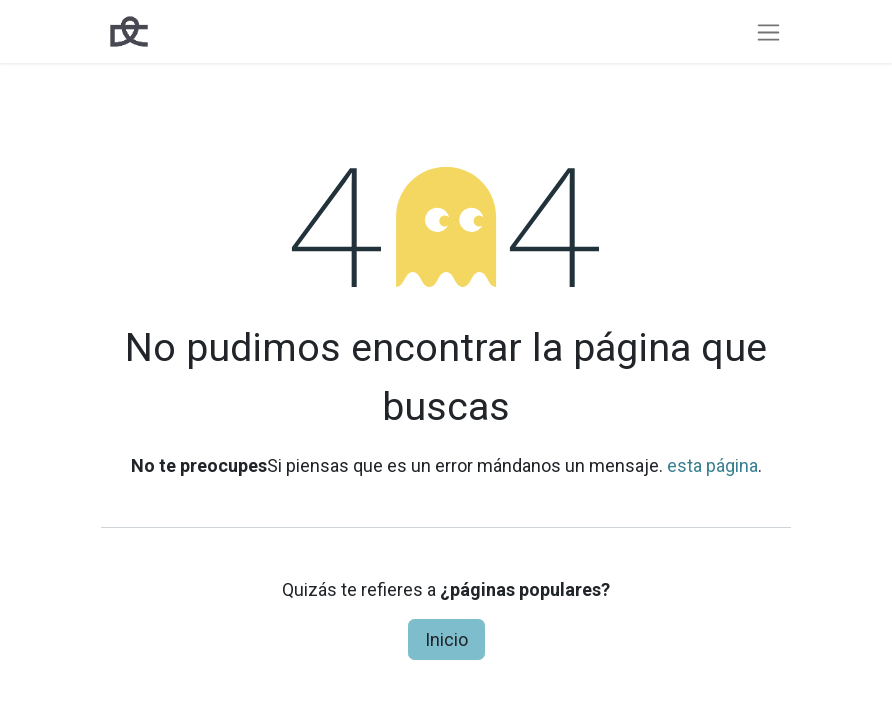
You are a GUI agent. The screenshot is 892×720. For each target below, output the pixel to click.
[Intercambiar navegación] (768, 31)
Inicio (446, 639)
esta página (712, 465)
